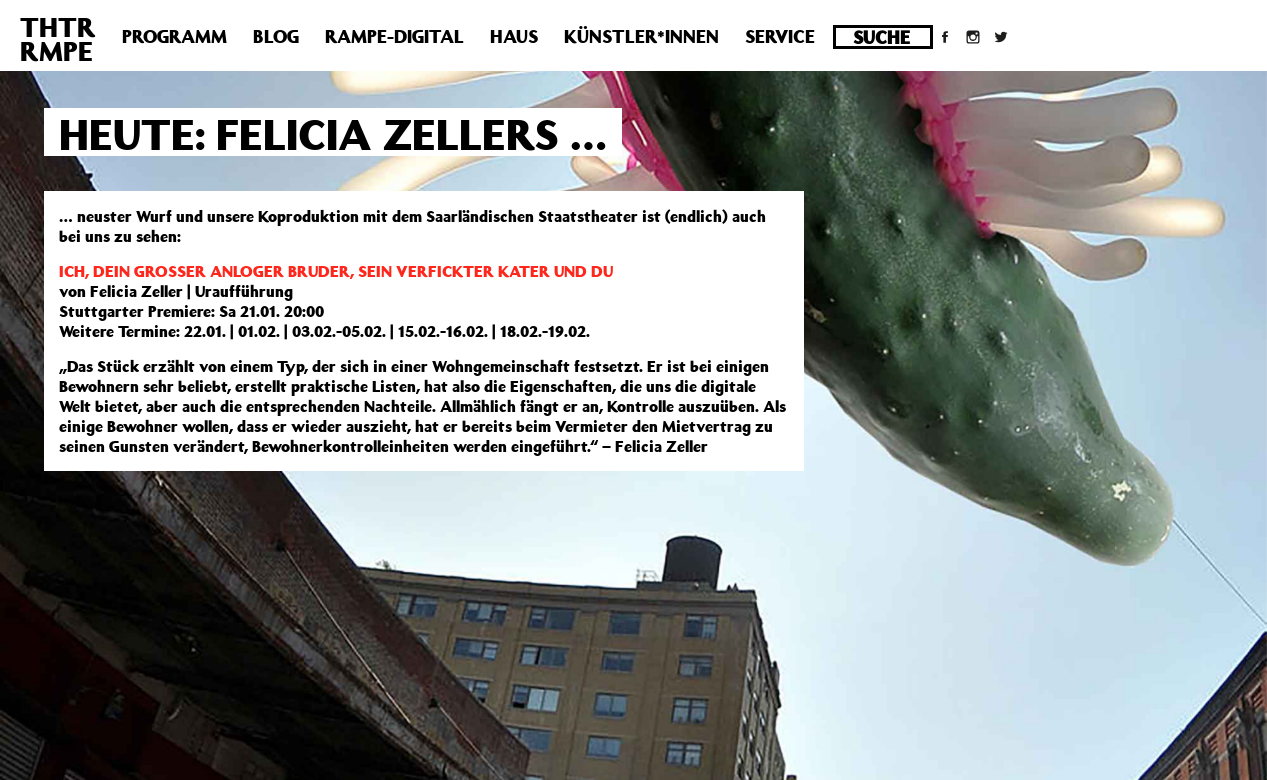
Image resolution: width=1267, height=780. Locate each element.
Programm (174, 36)
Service (780, 36)
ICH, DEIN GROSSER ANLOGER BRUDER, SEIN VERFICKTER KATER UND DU (336, 271)
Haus (514, 36)
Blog (276, 36)
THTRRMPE (58, 38)
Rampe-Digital (394, 36)
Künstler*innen (641, 36)
